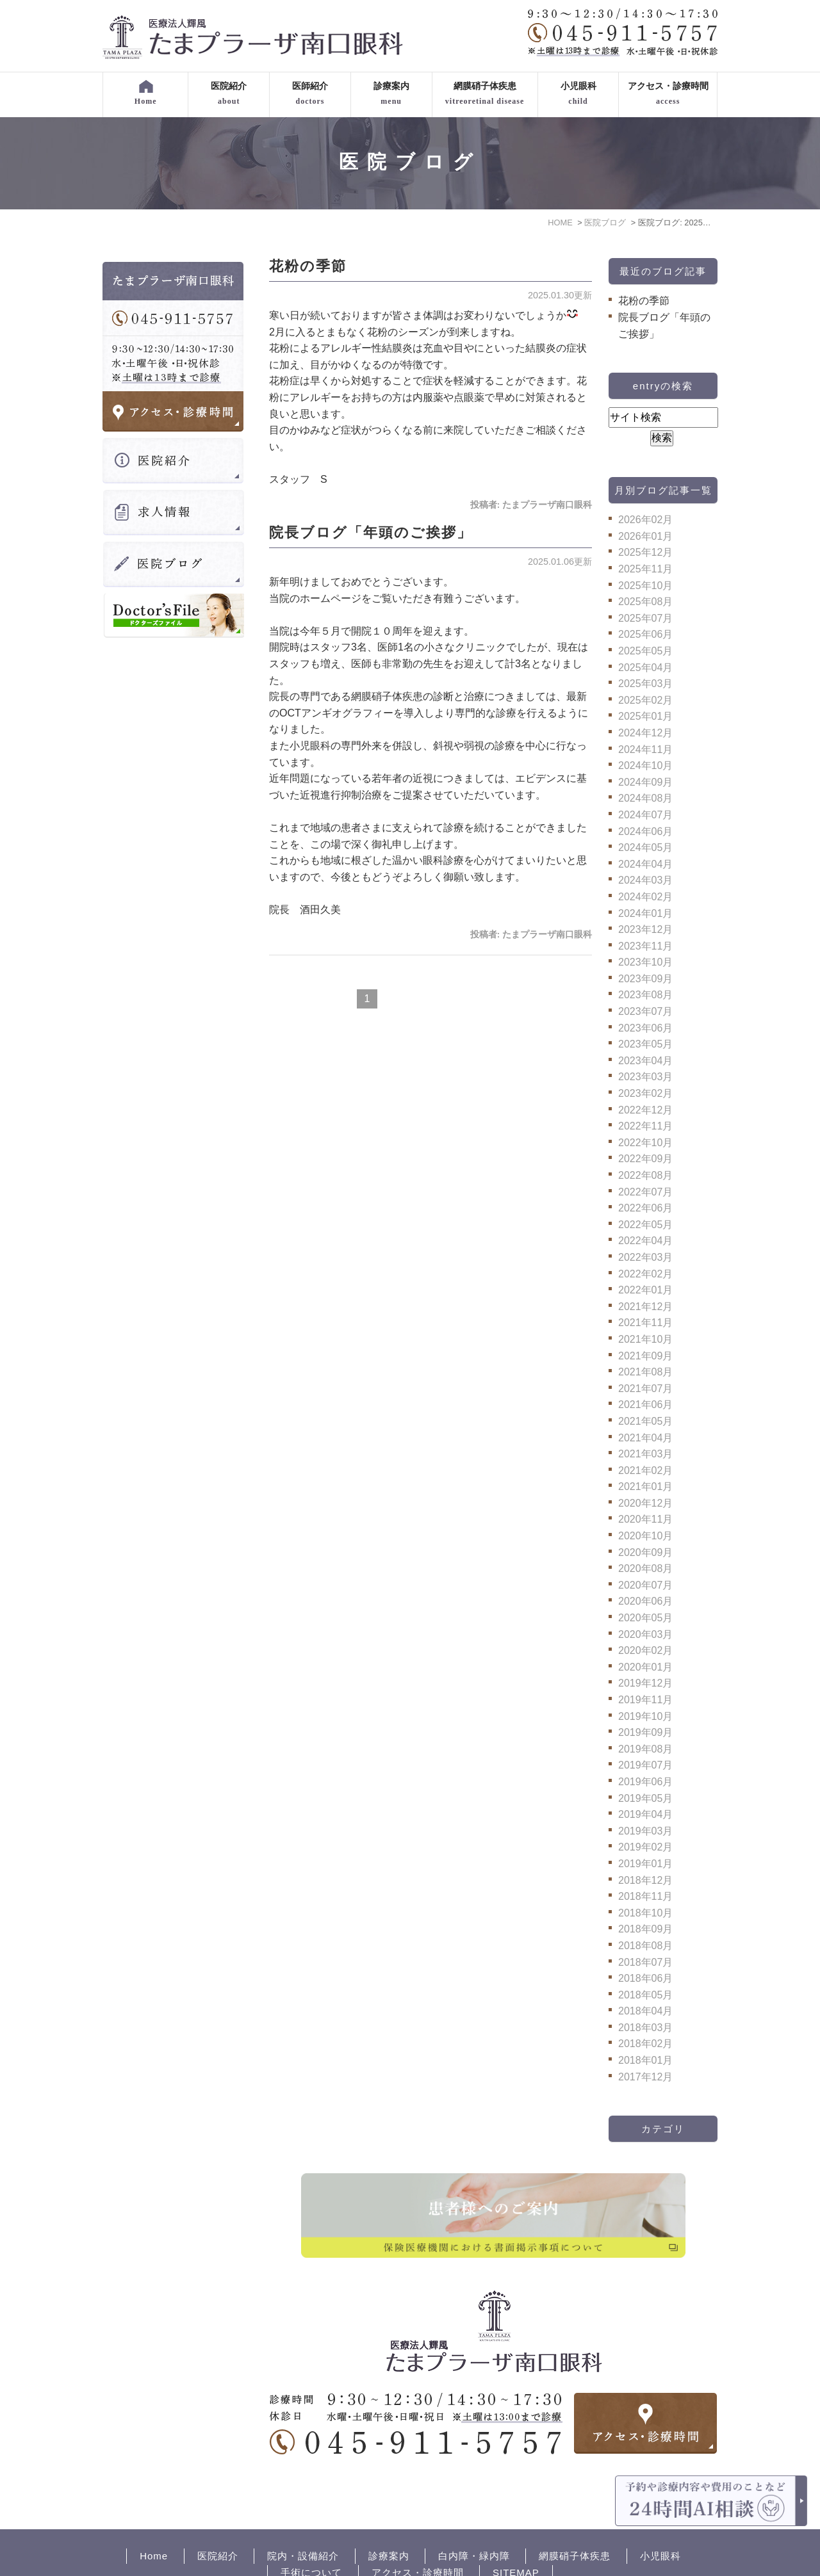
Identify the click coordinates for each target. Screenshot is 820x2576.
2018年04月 (645, 2010)
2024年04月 (645, 864)
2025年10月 (645, 585)
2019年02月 (645, 1847)
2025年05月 (645, 650)
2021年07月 (645, 1388)
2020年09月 (645, 1552)
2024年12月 (645, 732)
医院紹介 (217, 2511)
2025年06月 (645, 634)
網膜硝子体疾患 (575, 2511)
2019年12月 (645, 1683)
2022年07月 (645, 1192)
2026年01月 (645, 536)
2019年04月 (645, 1814)
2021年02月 (645, 1470)
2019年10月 (645, 1716)
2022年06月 (645, 1208)
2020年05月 (645, 1617)
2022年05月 (645, 1224)
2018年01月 (645, 2060)
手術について (311, 2528)
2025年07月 (645, 618)
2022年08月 (645, 1175)
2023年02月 (645, 1093)
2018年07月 (645, 1962)
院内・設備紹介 (303, 2511)
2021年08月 (645, 1371)
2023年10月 (645, 962)
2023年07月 (645, 1011)
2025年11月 (645, 568)
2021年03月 (645, 1453)
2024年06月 (645, 831)
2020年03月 (645, 1634)
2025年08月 (645, 601)
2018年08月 (645, 1945)
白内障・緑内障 (474, 2511)
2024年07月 (645, 814)
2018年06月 (645, 1978)
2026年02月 (645, 519)
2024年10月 (645, 765)
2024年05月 (645, 847)
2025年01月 (645, 716)
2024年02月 (645, 896)
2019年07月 (645, 1765)
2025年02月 (645, 700)
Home (154, 2511)
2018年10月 (645, 1913)
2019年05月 (645, 1798)
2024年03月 (645, 880)
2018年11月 (645, 1896)
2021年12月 (645, 1306)
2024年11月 (645, 749)
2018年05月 (645, 1994)
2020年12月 (645, 1503)
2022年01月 (645, 1289)
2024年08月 (645, 798)
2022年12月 (645, 1110)
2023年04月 (645, 1060)
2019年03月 (645, 1831)
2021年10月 (645, 1339)
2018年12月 (645, 1880)
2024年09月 (645, 782)
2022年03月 (645, 1257)
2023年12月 (645, 929)
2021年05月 (645, 1421)
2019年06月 (645, 1781)
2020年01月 (645, 1667)
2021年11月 (645, 1322)
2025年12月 (645, 552)
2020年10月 (645, 1535)
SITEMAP (516, 2528)
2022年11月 (645, 1126)
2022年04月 (645, 1240)
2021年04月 (645, 1437)
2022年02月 (645, 1273)
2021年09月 (645, 1355)
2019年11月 (645, 1699)
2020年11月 (645, 1519)
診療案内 (388, 2511)
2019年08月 (645, 1749)
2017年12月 (645, 2076)
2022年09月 (645, 1158)
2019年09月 (645, 1732)
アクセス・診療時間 (418, 2528)
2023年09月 (645, 978)
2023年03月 (645, 1076)
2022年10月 (645, 1142)
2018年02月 (645, 2043)
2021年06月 (645, 1404)
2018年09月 (645, 1929)
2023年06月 (645, 1028)
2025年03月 (645, 683)
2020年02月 (645, 1650)
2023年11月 (645, 946)
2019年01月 (645, 1863)
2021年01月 (645, 1486)
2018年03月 (645, 2027)
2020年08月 (645, 1568)
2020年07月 (645, 1585)
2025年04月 (645, 667)
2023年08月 (645, 994)
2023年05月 (645, 1044)
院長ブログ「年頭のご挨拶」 (370, 532)
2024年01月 (645, 913)
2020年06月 (645, 1601)
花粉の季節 (308, 266)
